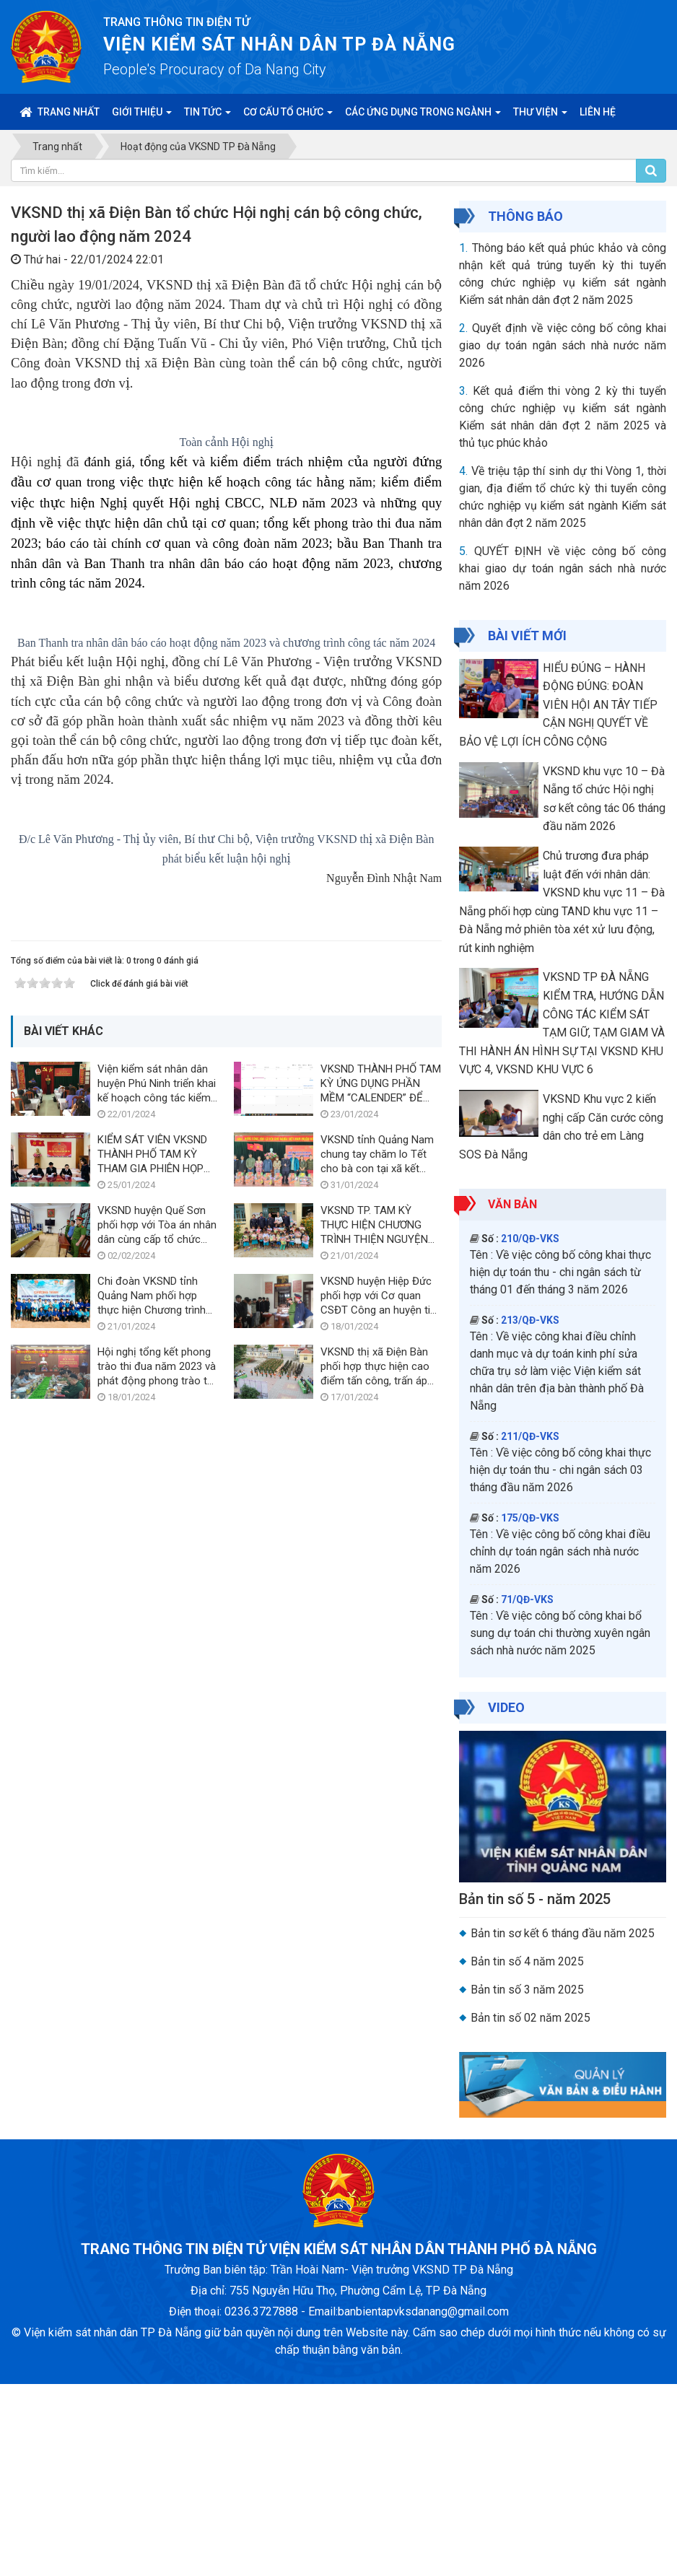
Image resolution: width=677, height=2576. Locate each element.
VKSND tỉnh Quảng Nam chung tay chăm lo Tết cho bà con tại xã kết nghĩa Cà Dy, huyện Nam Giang (377, 2080)
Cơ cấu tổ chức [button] (288, 116)
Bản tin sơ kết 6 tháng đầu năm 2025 (563, 1933)
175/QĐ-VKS (530, 1518)
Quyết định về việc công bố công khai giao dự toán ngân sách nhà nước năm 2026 (562, 345)
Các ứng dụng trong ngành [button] (423, 116)
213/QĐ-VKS (530, 1320)
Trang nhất (59, 112)
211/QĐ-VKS (530, 1436)
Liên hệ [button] (598, 112)
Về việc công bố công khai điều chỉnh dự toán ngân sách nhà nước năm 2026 (560, 1551)
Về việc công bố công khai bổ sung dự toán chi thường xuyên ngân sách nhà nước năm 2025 (560, 1633)
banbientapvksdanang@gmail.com (423, 2503)
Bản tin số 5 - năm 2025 (535, 1899)
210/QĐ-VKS (530, 1238)
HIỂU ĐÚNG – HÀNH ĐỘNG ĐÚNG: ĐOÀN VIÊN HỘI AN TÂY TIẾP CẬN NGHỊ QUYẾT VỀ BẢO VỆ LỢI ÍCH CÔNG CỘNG (558, 704)
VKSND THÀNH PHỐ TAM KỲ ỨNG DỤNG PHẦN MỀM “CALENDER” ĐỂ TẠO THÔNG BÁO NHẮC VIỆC (380, 2009)
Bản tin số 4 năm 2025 (527, 1961)
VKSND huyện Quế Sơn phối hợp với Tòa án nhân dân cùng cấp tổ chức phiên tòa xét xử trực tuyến (157, 2151)
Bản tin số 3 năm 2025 (527, 1989)
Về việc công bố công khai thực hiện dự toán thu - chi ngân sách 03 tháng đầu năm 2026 (560, 1470)
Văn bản (512, 1204)
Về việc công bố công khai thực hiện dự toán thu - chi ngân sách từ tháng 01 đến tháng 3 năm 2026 (560, 1272)
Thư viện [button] (540, 116)
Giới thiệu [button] (142, 116)
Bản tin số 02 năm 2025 (530, 2018)
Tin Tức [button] (207, 116)
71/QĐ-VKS (527, 1599)
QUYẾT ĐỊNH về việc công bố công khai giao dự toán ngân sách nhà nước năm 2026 (562, 568)
